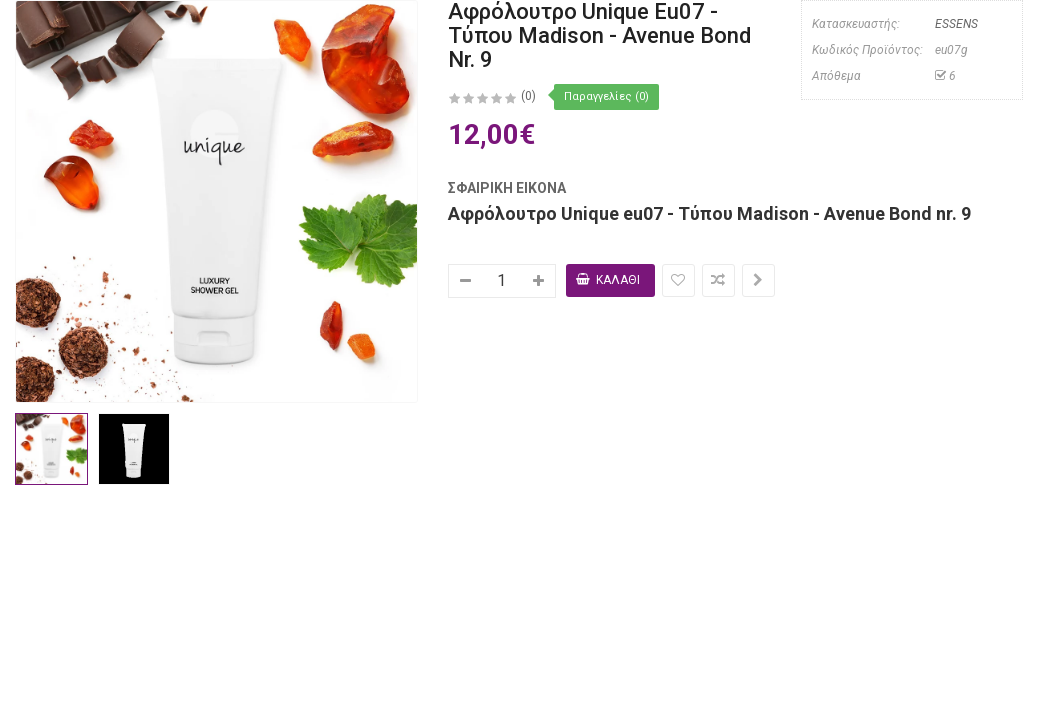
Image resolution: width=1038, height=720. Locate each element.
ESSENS (955, 24)
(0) (528, 96)
